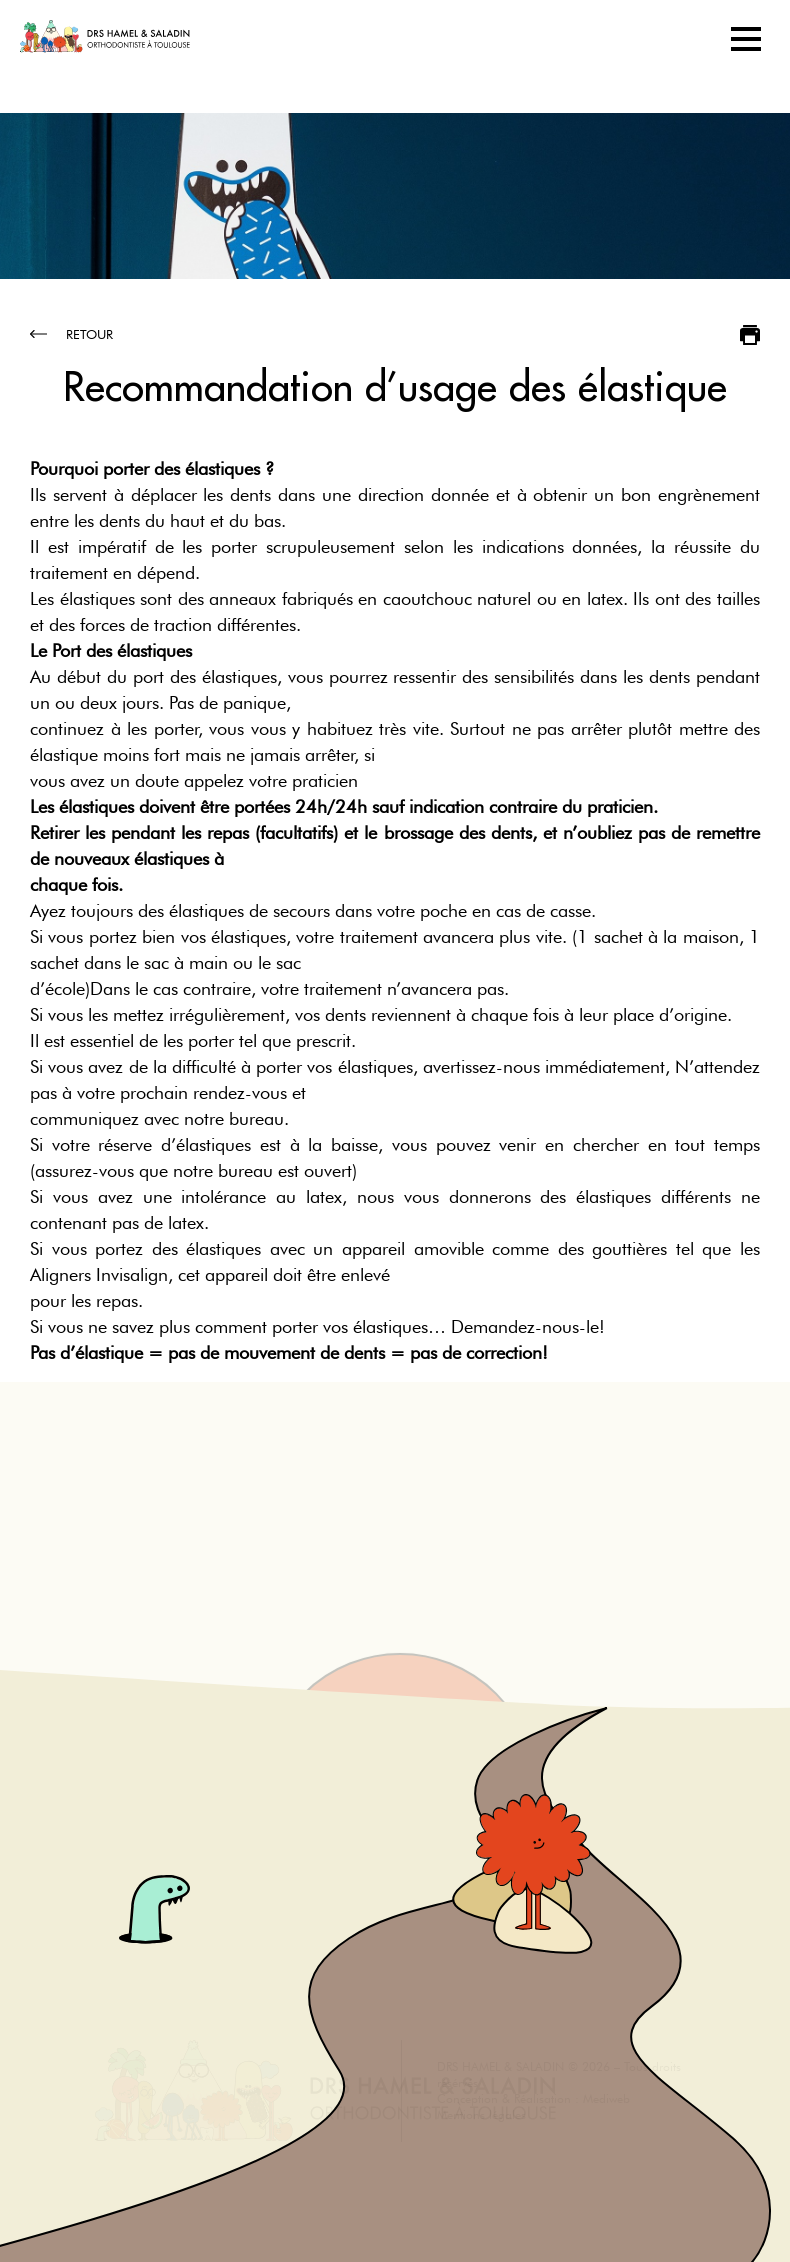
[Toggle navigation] (746, 39)
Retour (71, 334)
